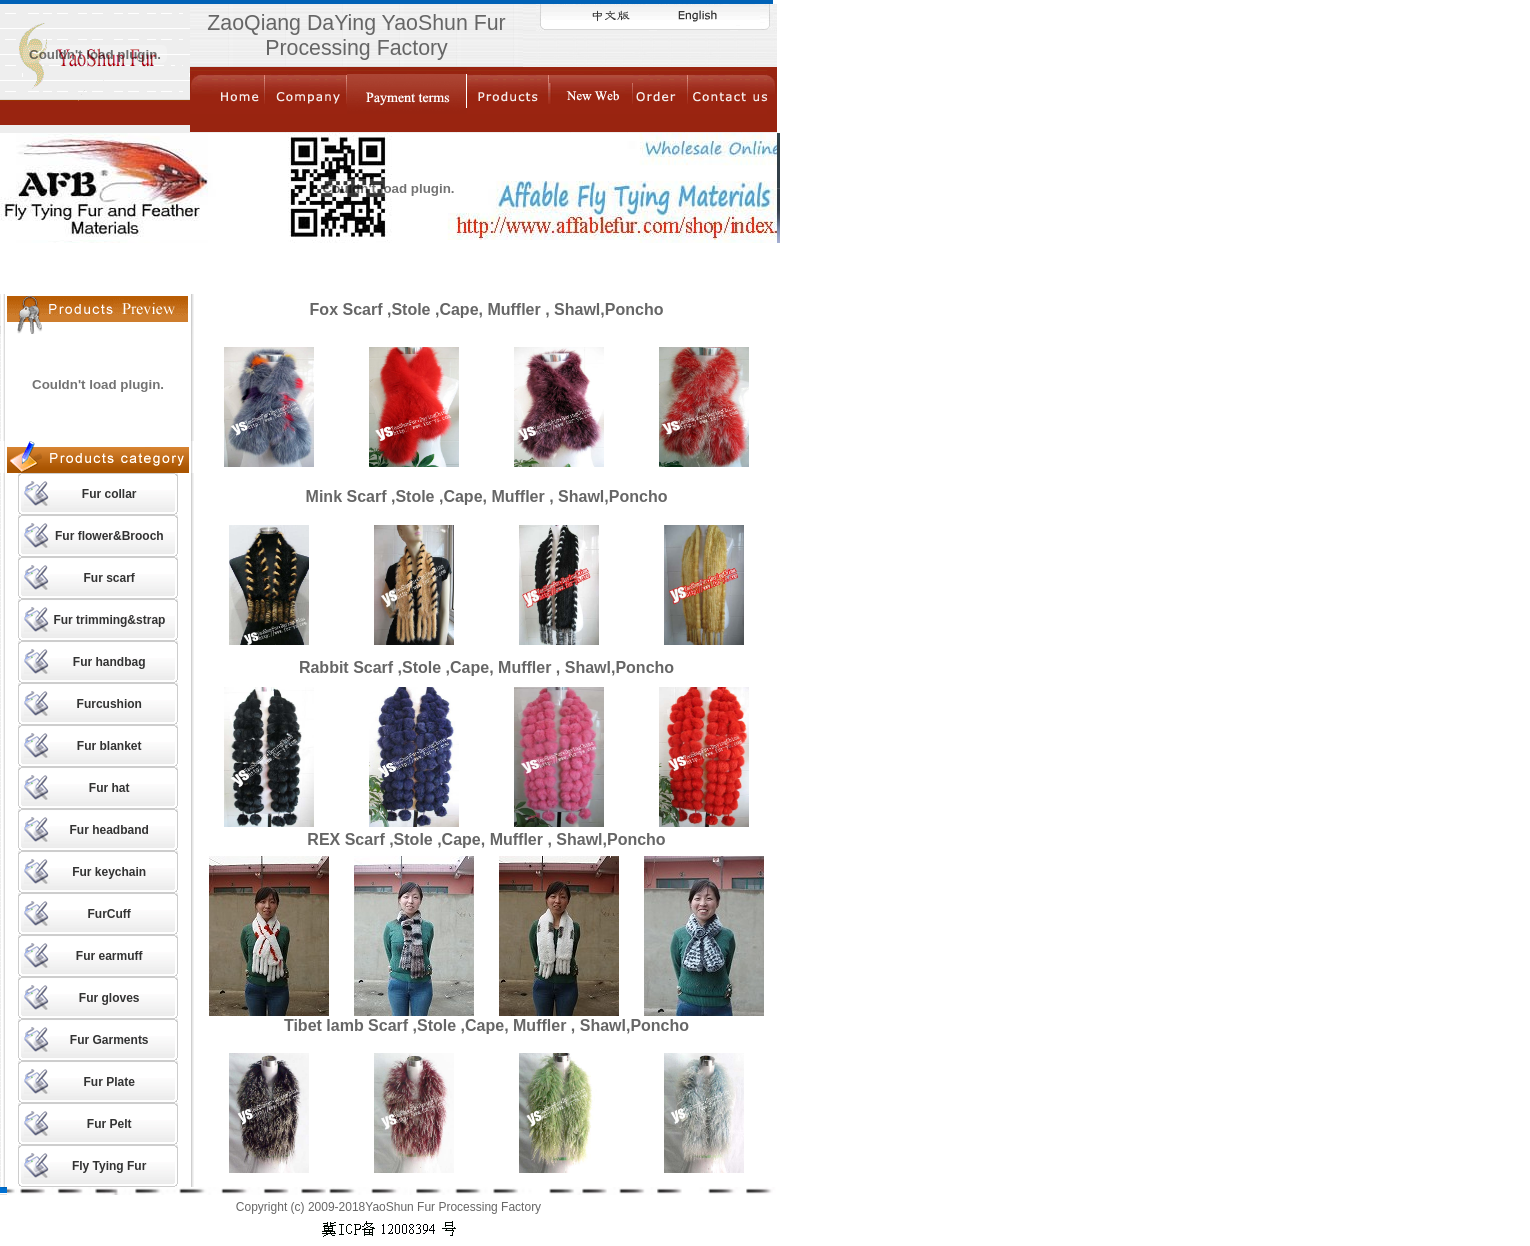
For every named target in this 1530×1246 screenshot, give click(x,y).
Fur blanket (109, 746)
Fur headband (109, 830)
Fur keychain (109, 872)
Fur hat (109, 788)
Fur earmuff (109, 956)
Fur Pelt (109, 1124)
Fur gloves (109, 998)
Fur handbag (109, 662)
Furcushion (109, 704)
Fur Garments (109, 1040)
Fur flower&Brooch (109, 536)
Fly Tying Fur (109, 1166)
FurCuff (109, 914)
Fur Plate (108, 1082)
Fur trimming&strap (109, 620)
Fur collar (109, 494)
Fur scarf (108, 578)
